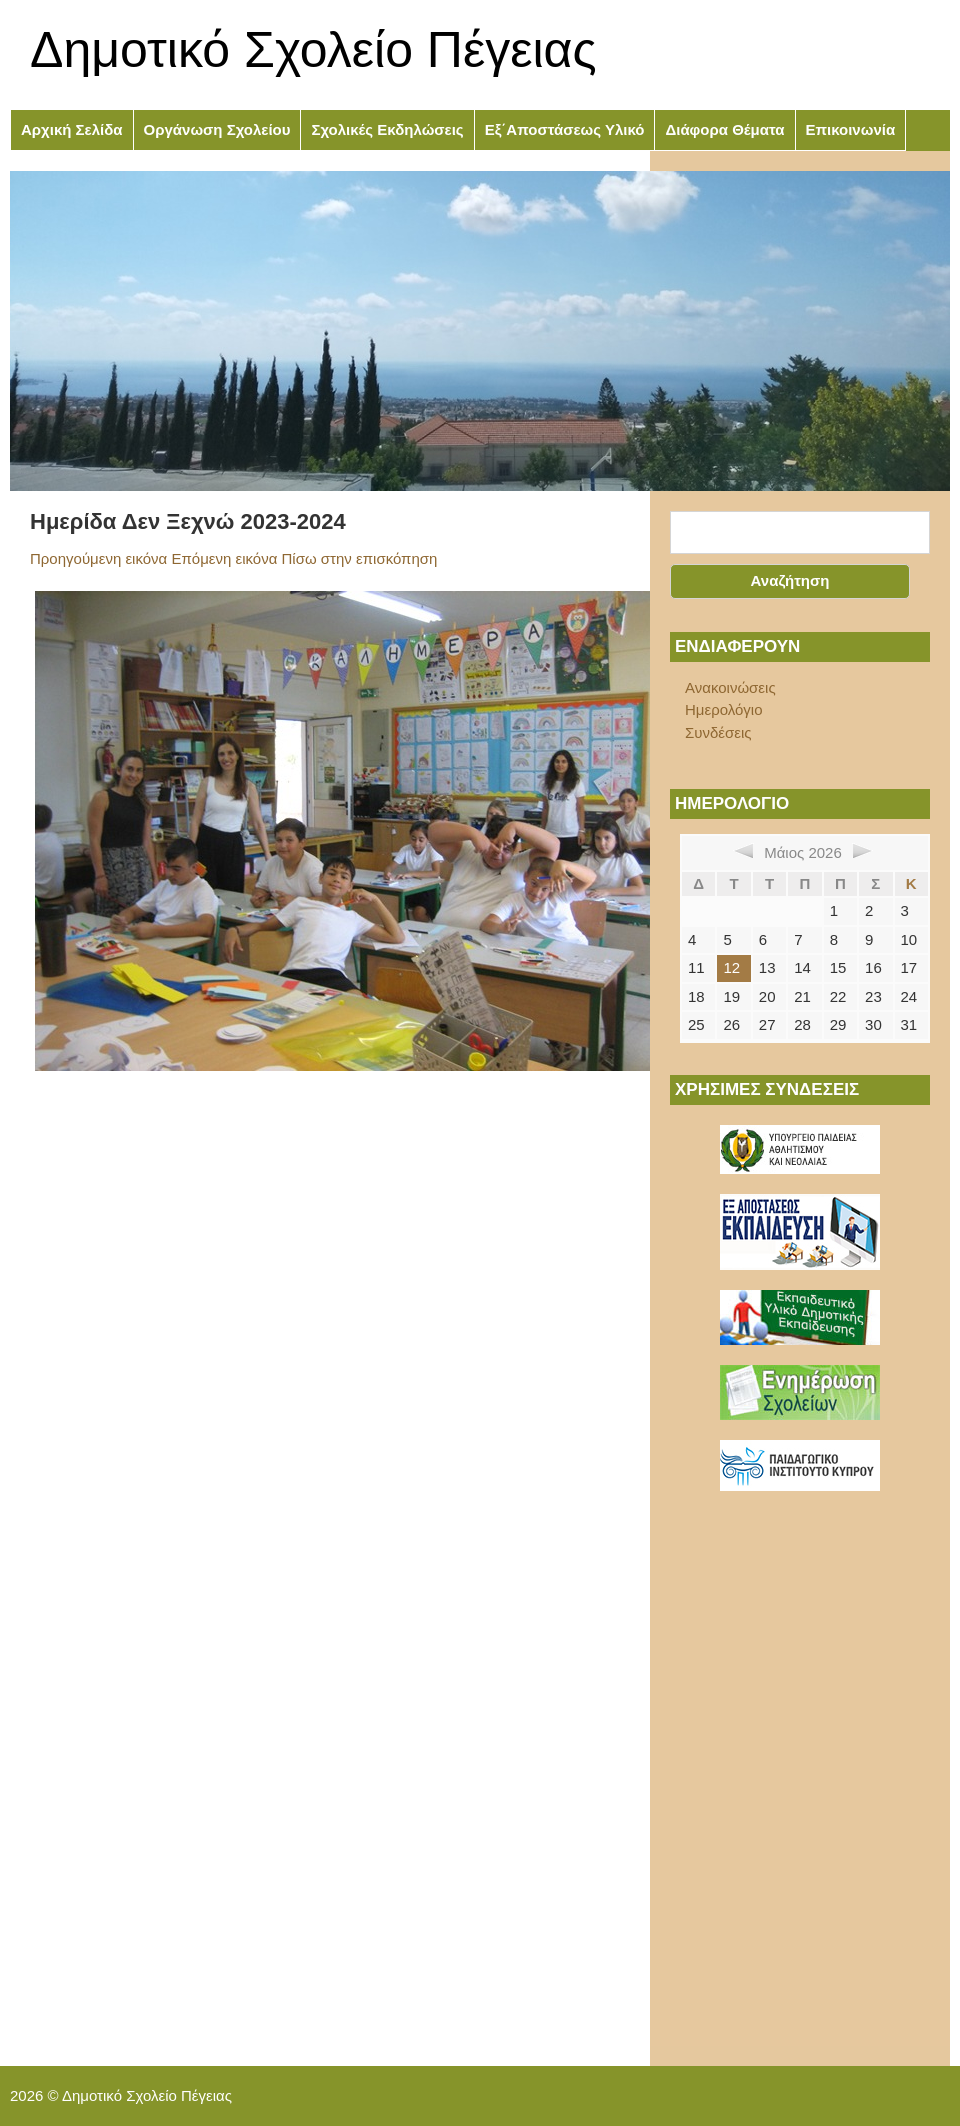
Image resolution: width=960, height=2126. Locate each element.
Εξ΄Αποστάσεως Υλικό (565, 129)
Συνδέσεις (718, 732)
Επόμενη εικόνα (224, 558)
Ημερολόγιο (724, 709)
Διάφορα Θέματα (724, 129)
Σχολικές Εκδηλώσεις (387, 129)
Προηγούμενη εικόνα (98, 558)
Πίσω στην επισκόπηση (360, 558)
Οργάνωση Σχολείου (217, 129)
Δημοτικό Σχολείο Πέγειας (313, 50)
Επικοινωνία (851, 129)
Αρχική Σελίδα (72, 129)
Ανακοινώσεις (730, 687)
